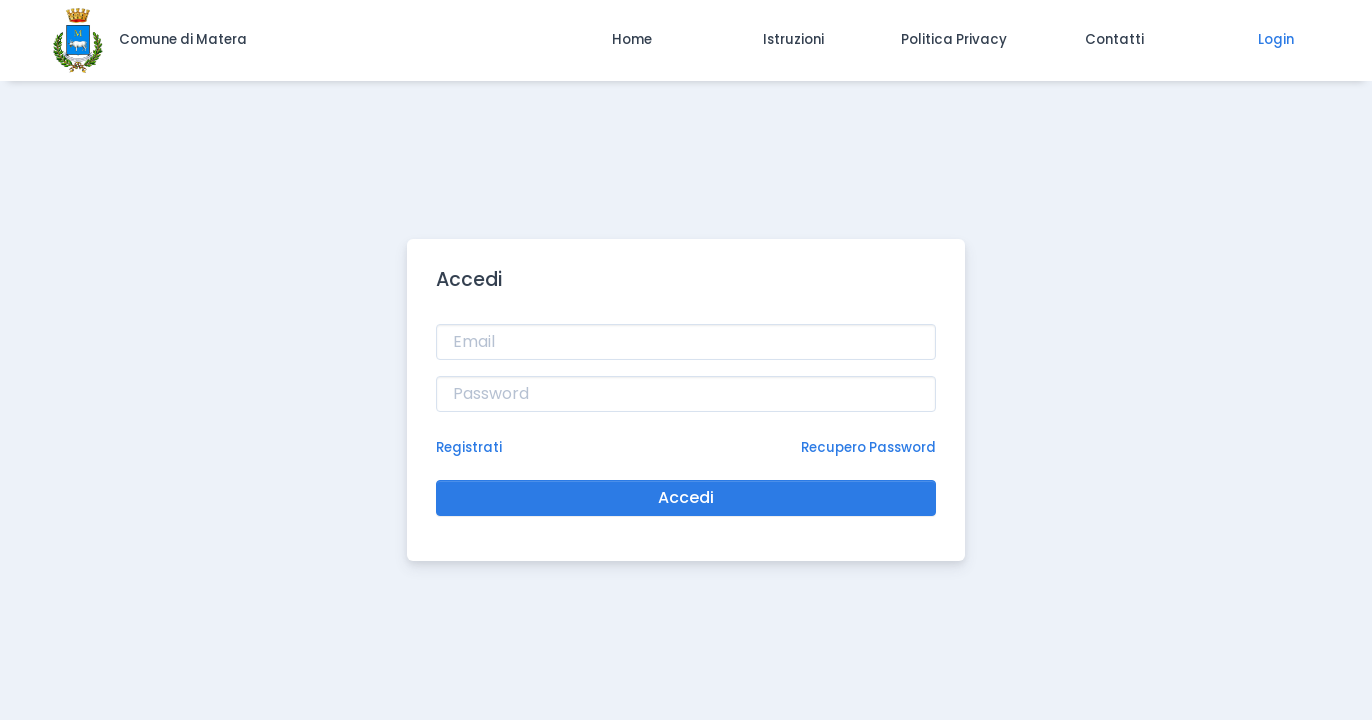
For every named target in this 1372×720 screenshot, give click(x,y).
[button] (632, 40)
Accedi (686, 497)
